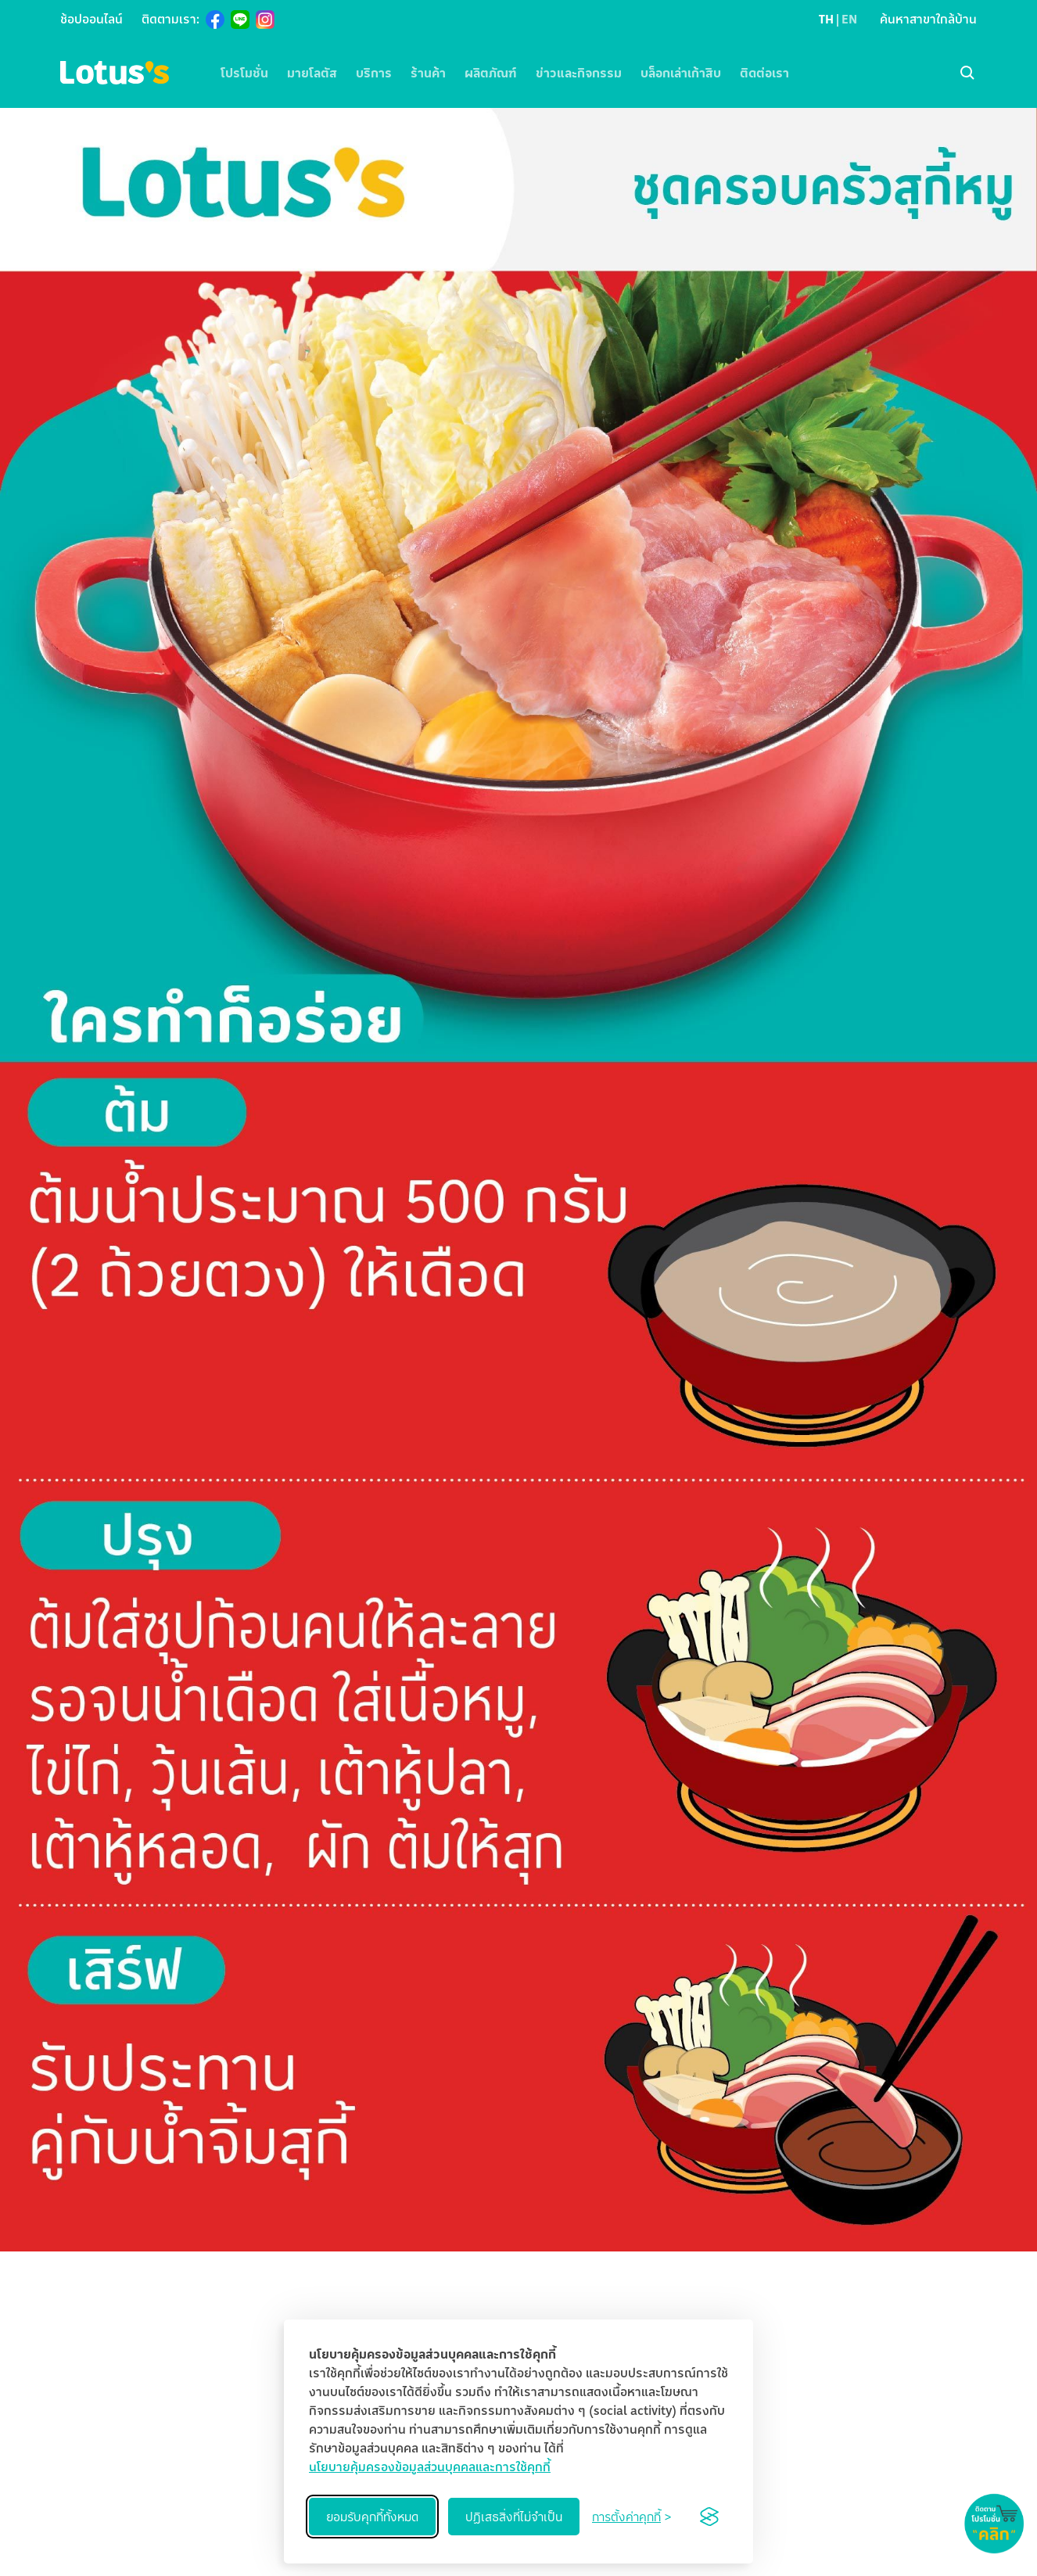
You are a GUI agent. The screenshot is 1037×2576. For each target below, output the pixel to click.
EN (849, 18)
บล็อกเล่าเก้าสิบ (680, 73)
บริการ (374, 73)
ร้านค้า (428, 73)
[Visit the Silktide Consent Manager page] (709, 2516)
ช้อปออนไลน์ (91, 18)
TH (826, 18)
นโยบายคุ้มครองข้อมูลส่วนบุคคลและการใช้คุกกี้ (430, 2466)
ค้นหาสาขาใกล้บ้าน (928, 19)
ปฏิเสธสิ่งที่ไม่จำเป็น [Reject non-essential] (513, 2516)
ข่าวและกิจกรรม (579, 73)
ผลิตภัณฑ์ (491, 73)
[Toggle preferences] (631, 2516)
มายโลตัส (312, 73)
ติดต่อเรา (764, 73)
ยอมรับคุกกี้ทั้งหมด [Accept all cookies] (372, 2516)
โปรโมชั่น (244, 73)
